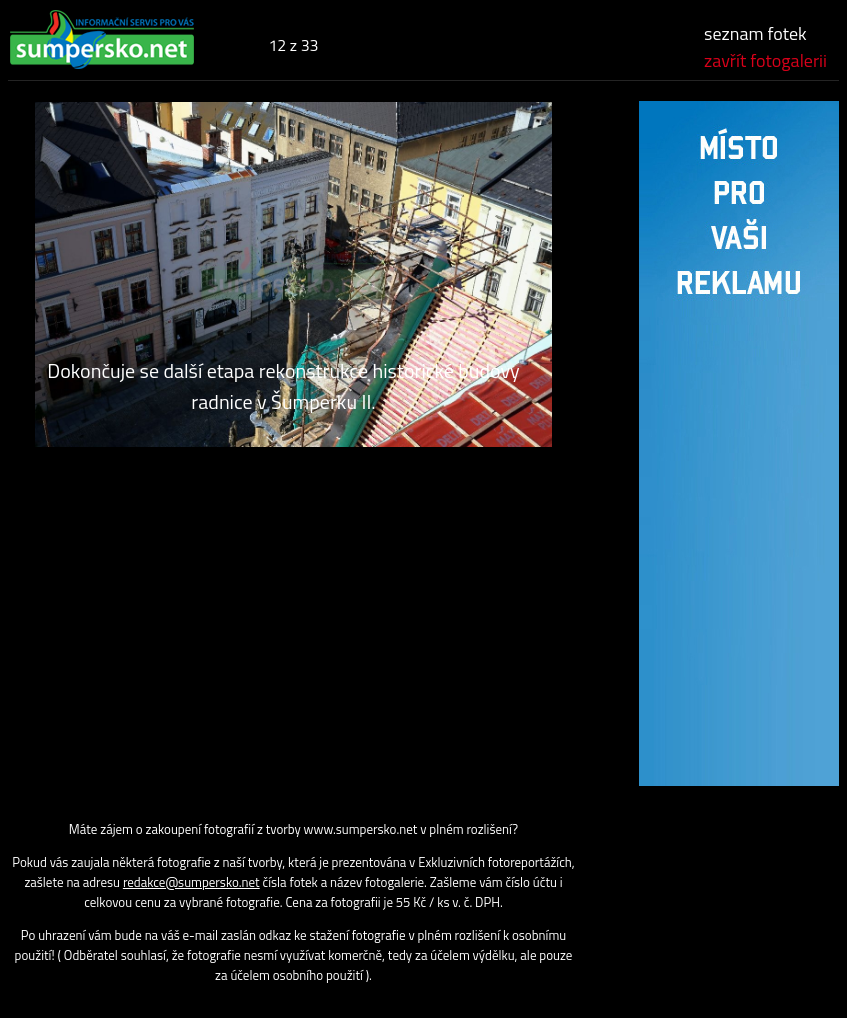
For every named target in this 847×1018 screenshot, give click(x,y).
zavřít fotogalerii (765, 60)
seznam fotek (755, 33)
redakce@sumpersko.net (191, 882)
